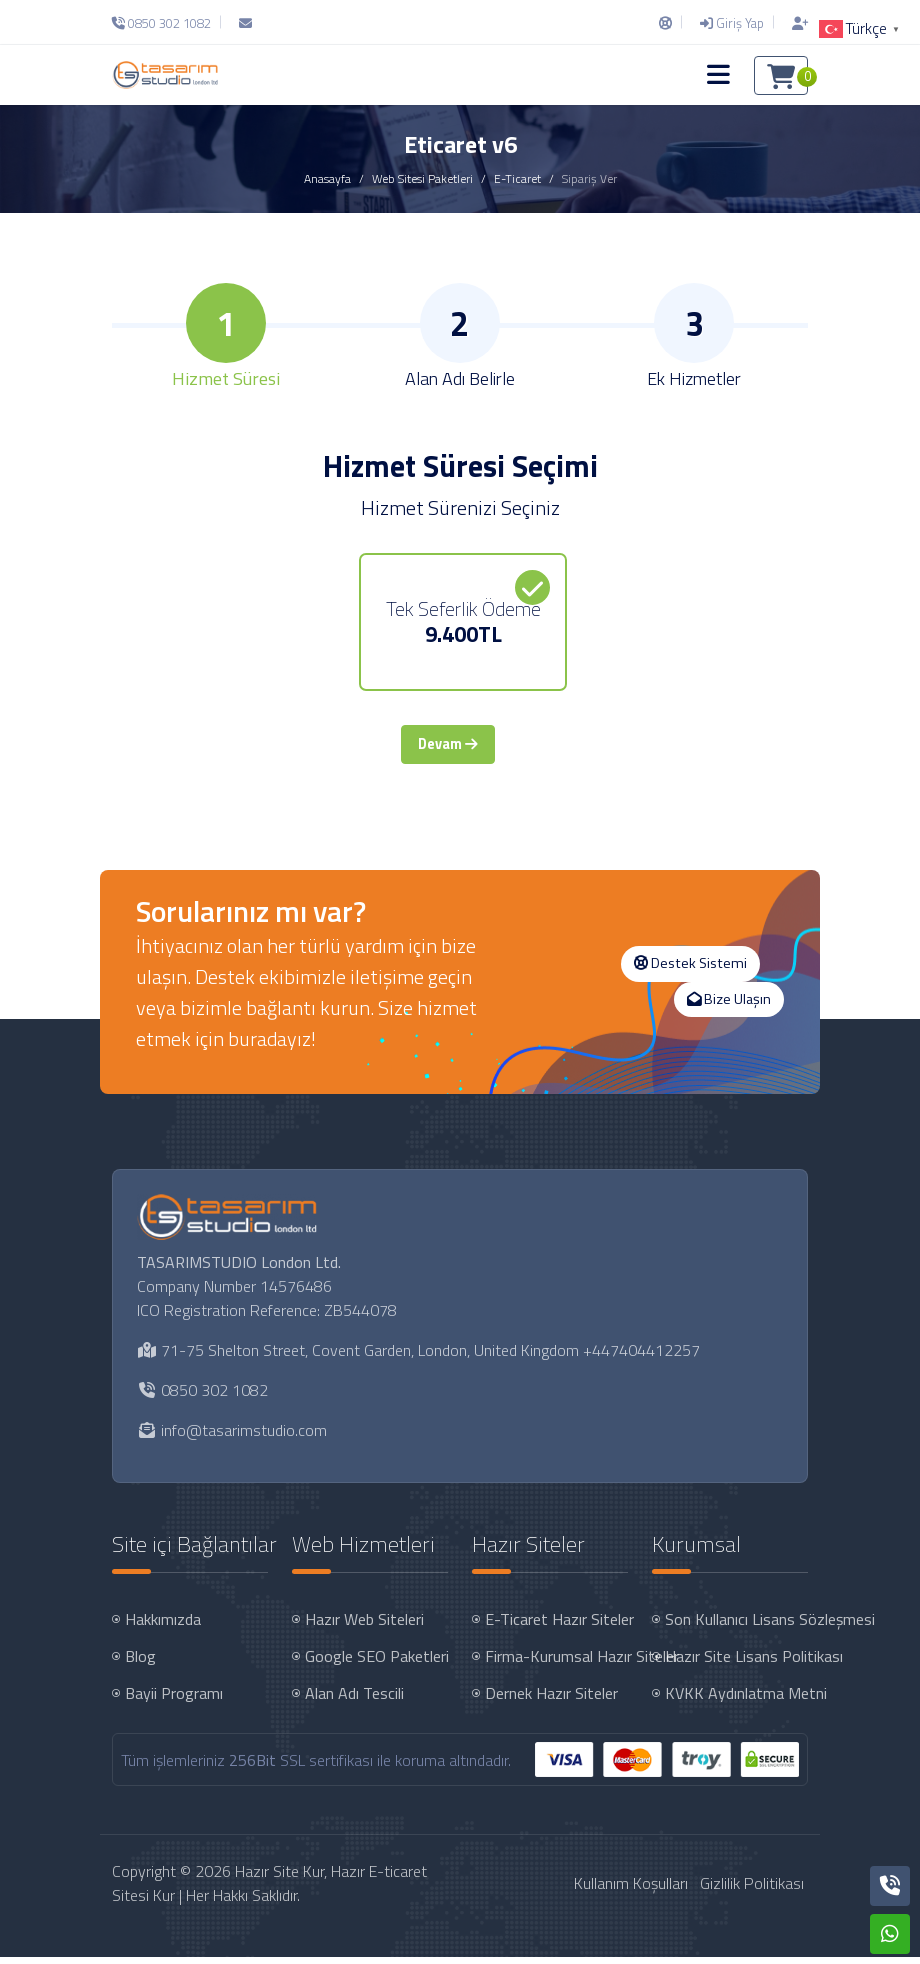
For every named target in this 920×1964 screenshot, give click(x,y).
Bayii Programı (174, 1700)
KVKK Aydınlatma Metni (738, 1700)
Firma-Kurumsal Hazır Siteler (558, 1663)
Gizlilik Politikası (752, 1890)
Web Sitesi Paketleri (422, 178)
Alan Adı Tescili (354, 1700)
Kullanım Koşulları (631, 1890)
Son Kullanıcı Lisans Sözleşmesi (738, 1626)
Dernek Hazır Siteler (551, 1700)
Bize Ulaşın (729, 1006)
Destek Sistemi (690, 970)
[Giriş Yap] (732, 23)
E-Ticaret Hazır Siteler (558, 1626)
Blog (140, 1663)
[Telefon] (166, 23)
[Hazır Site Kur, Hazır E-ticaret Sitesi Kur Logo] (165, 74)
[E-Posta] (245, 23)
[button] (718, 75)
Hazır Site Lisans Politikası (738, 1663)
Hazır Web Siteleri (364, 1626)
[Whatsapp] (890, 1934)
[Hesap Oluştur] (795, 23)
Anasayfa (327, 178)
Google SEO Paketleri (377, 1663)
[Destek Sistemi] (665, 23)
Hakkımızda (163, 1626)
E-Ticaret (517, 178)
